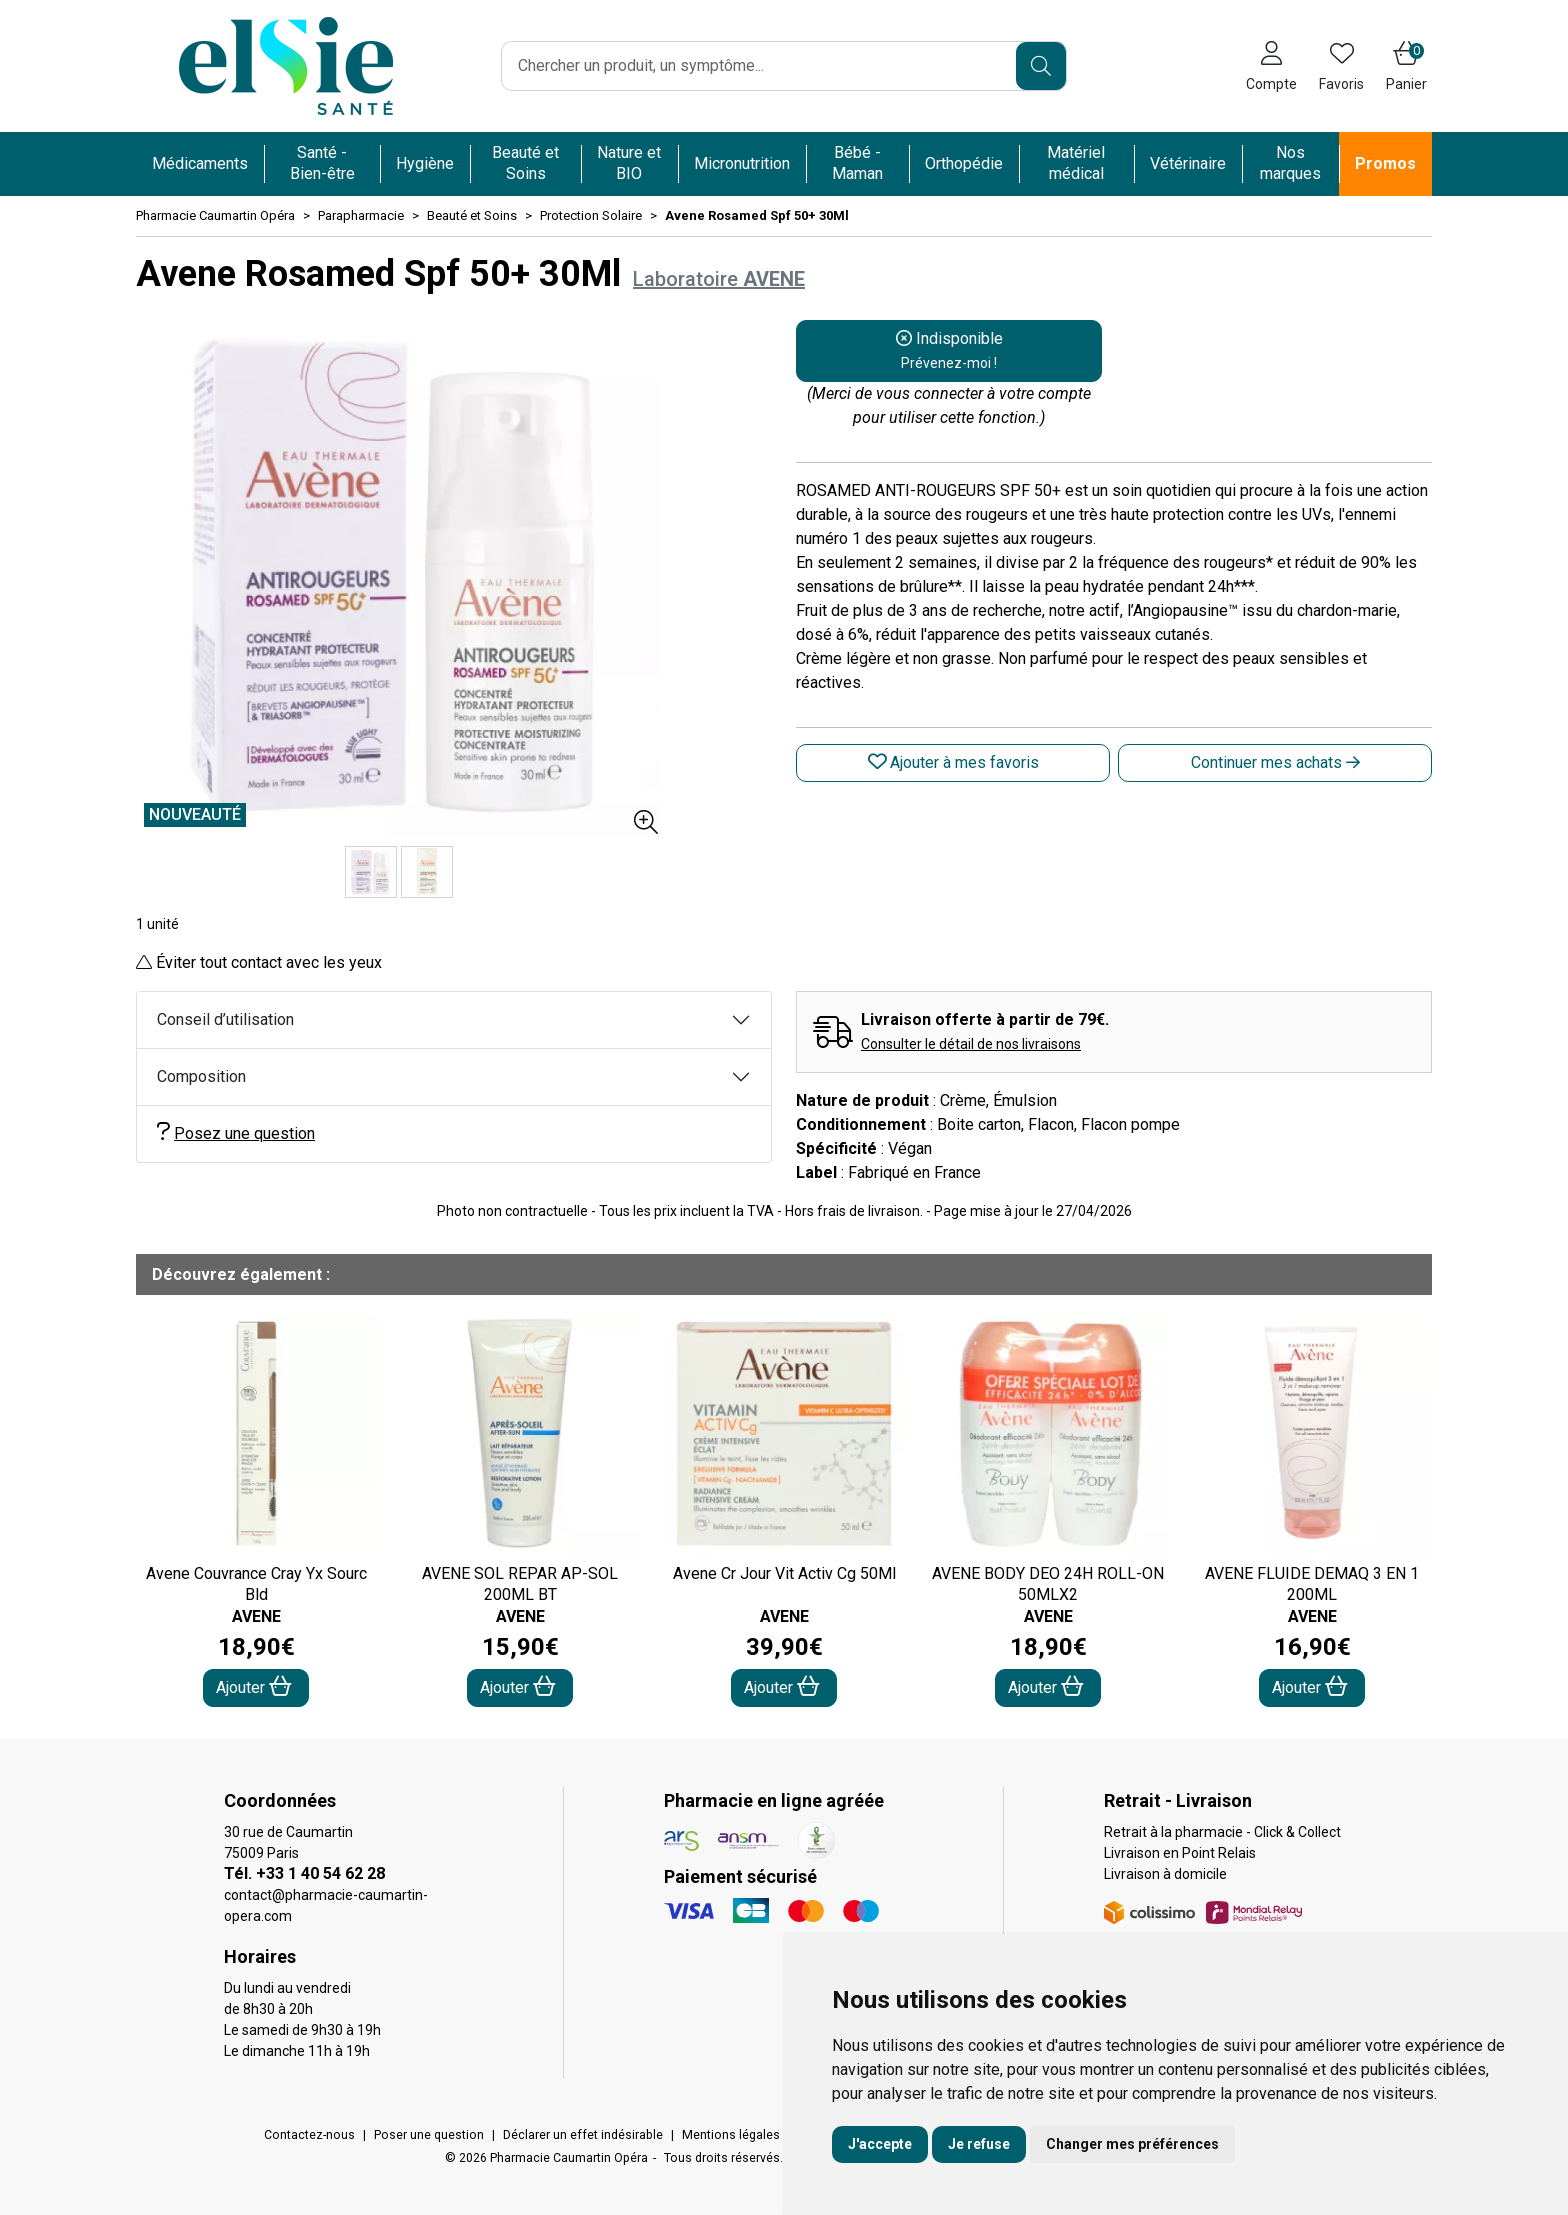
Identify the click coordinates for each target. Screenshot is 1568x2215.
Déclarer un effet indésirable (583, 2135)
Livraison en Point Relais (1180, 1853)
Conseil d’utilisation (225, 1019)
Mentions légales (731, 2135)
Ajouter (254, 1686)
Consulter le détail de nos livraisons (971, 1044)
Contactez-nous (309, 2135)
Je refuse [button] (979, 2144)
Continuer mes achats (1275, 762)
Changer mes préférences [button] (1132, 2144)
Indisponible (949, 350)
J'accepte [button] (880, 2144)
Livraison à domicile (1165, 1874)
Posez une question (236, 1132)
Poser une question (429, 2135)
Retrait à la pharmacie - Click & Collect (1222, 1832)
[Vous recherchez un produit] (759, 66)
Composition (201, 1076)
